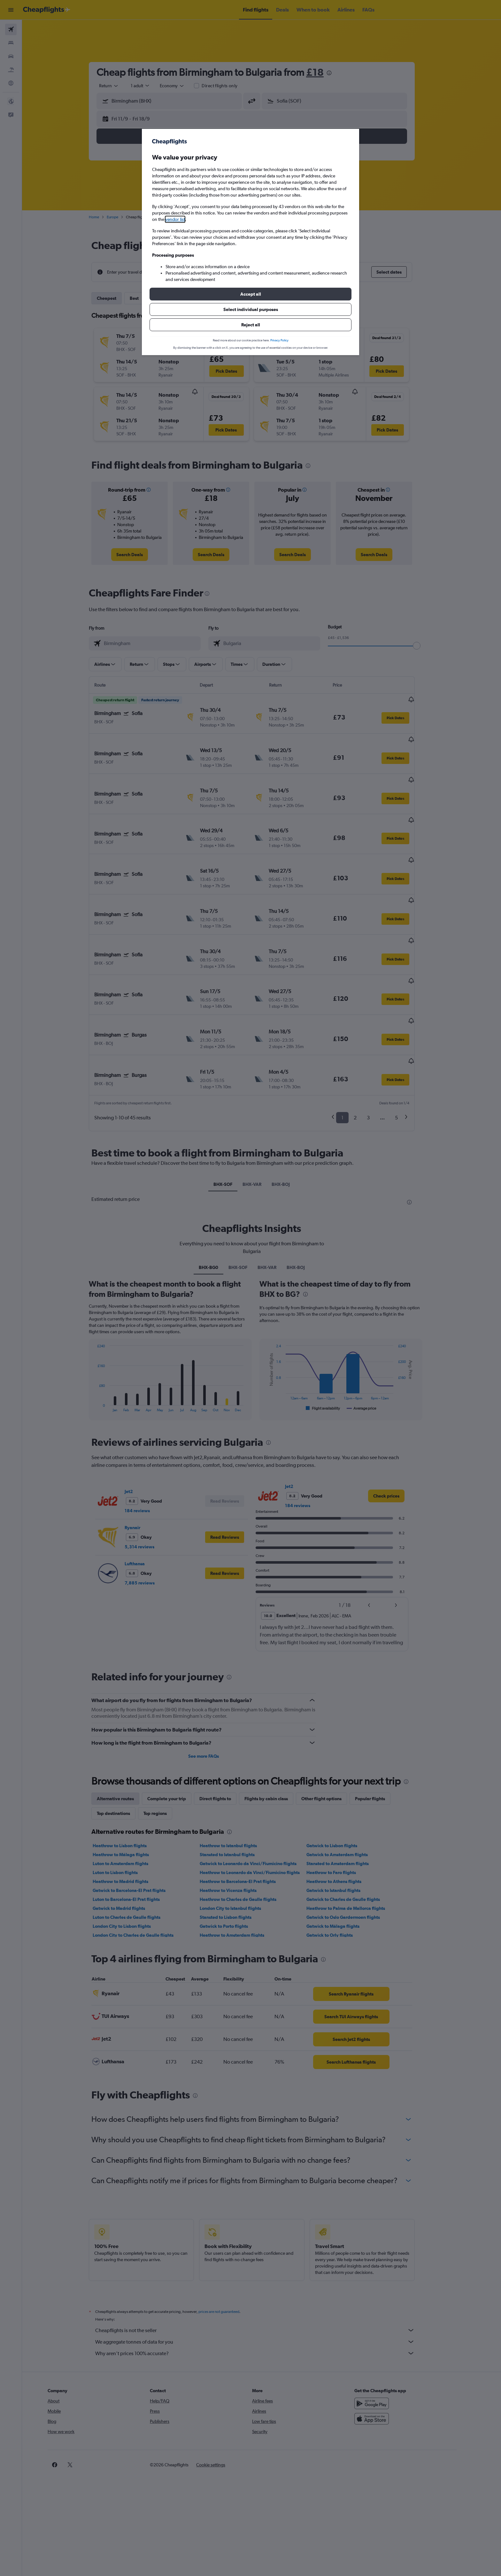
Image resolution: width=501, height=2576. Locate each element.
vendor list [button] (175, 219)
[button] (250, 294)
